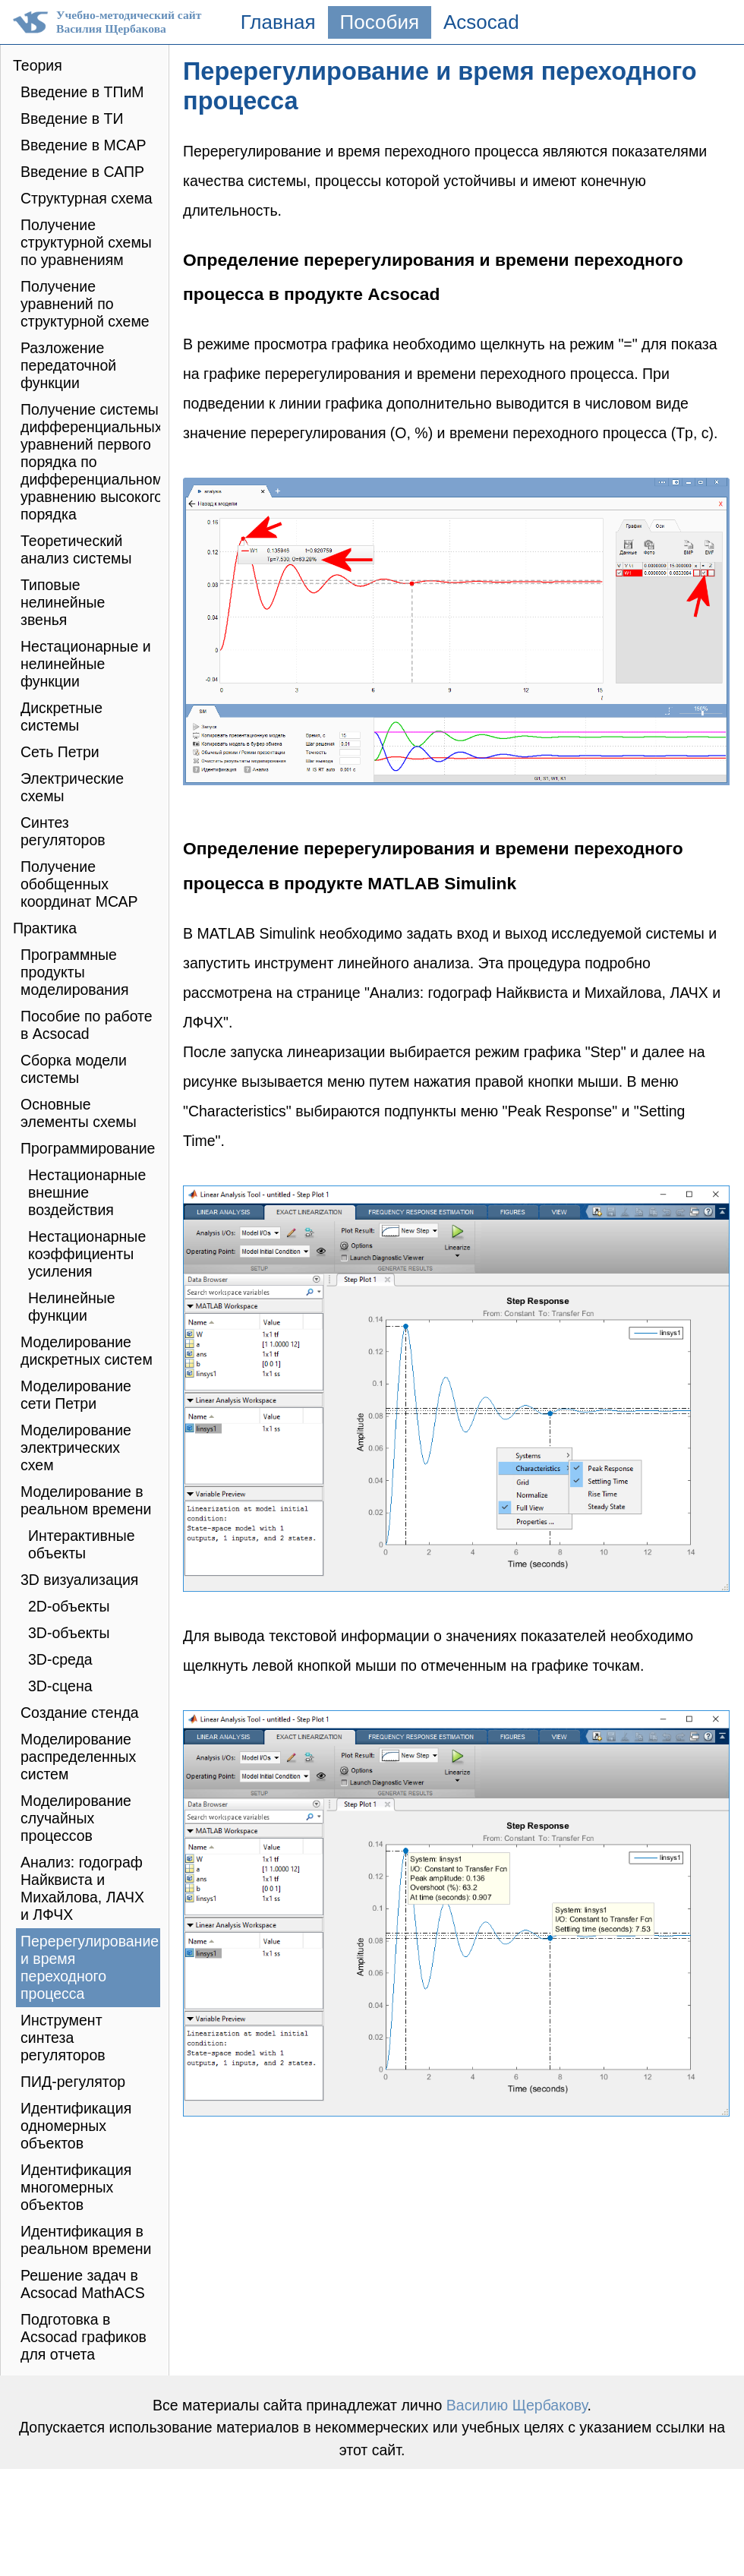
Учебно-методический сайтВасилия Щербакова (128, 21)
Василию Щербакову (517, 2405)
